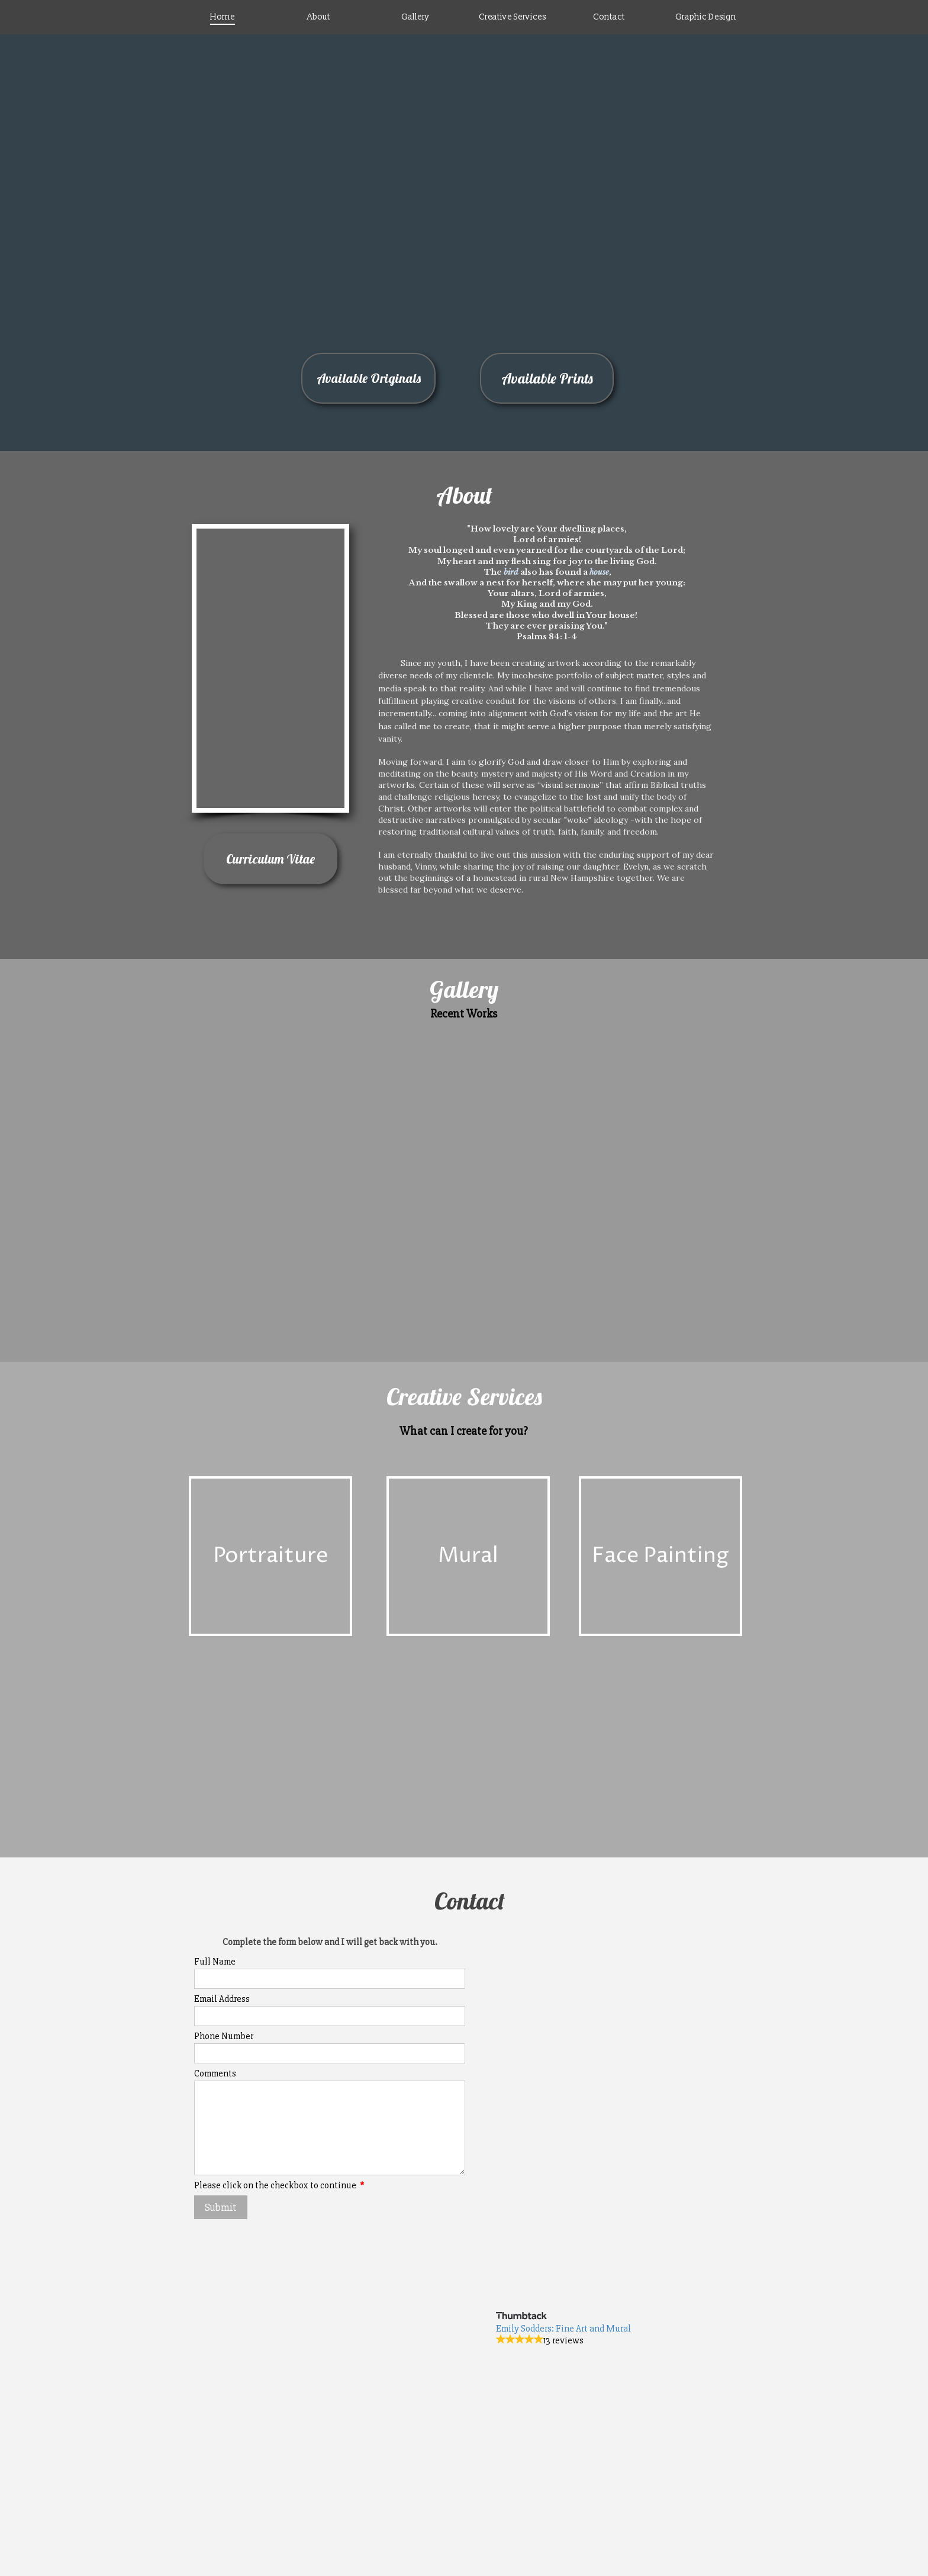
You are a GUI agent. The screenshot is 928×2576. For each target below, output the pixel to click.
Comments (215, 2073)
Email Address (222, 1999)
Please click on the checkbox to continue (279, 2185)
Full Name (215, 1962)
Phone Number (223, 2036)
